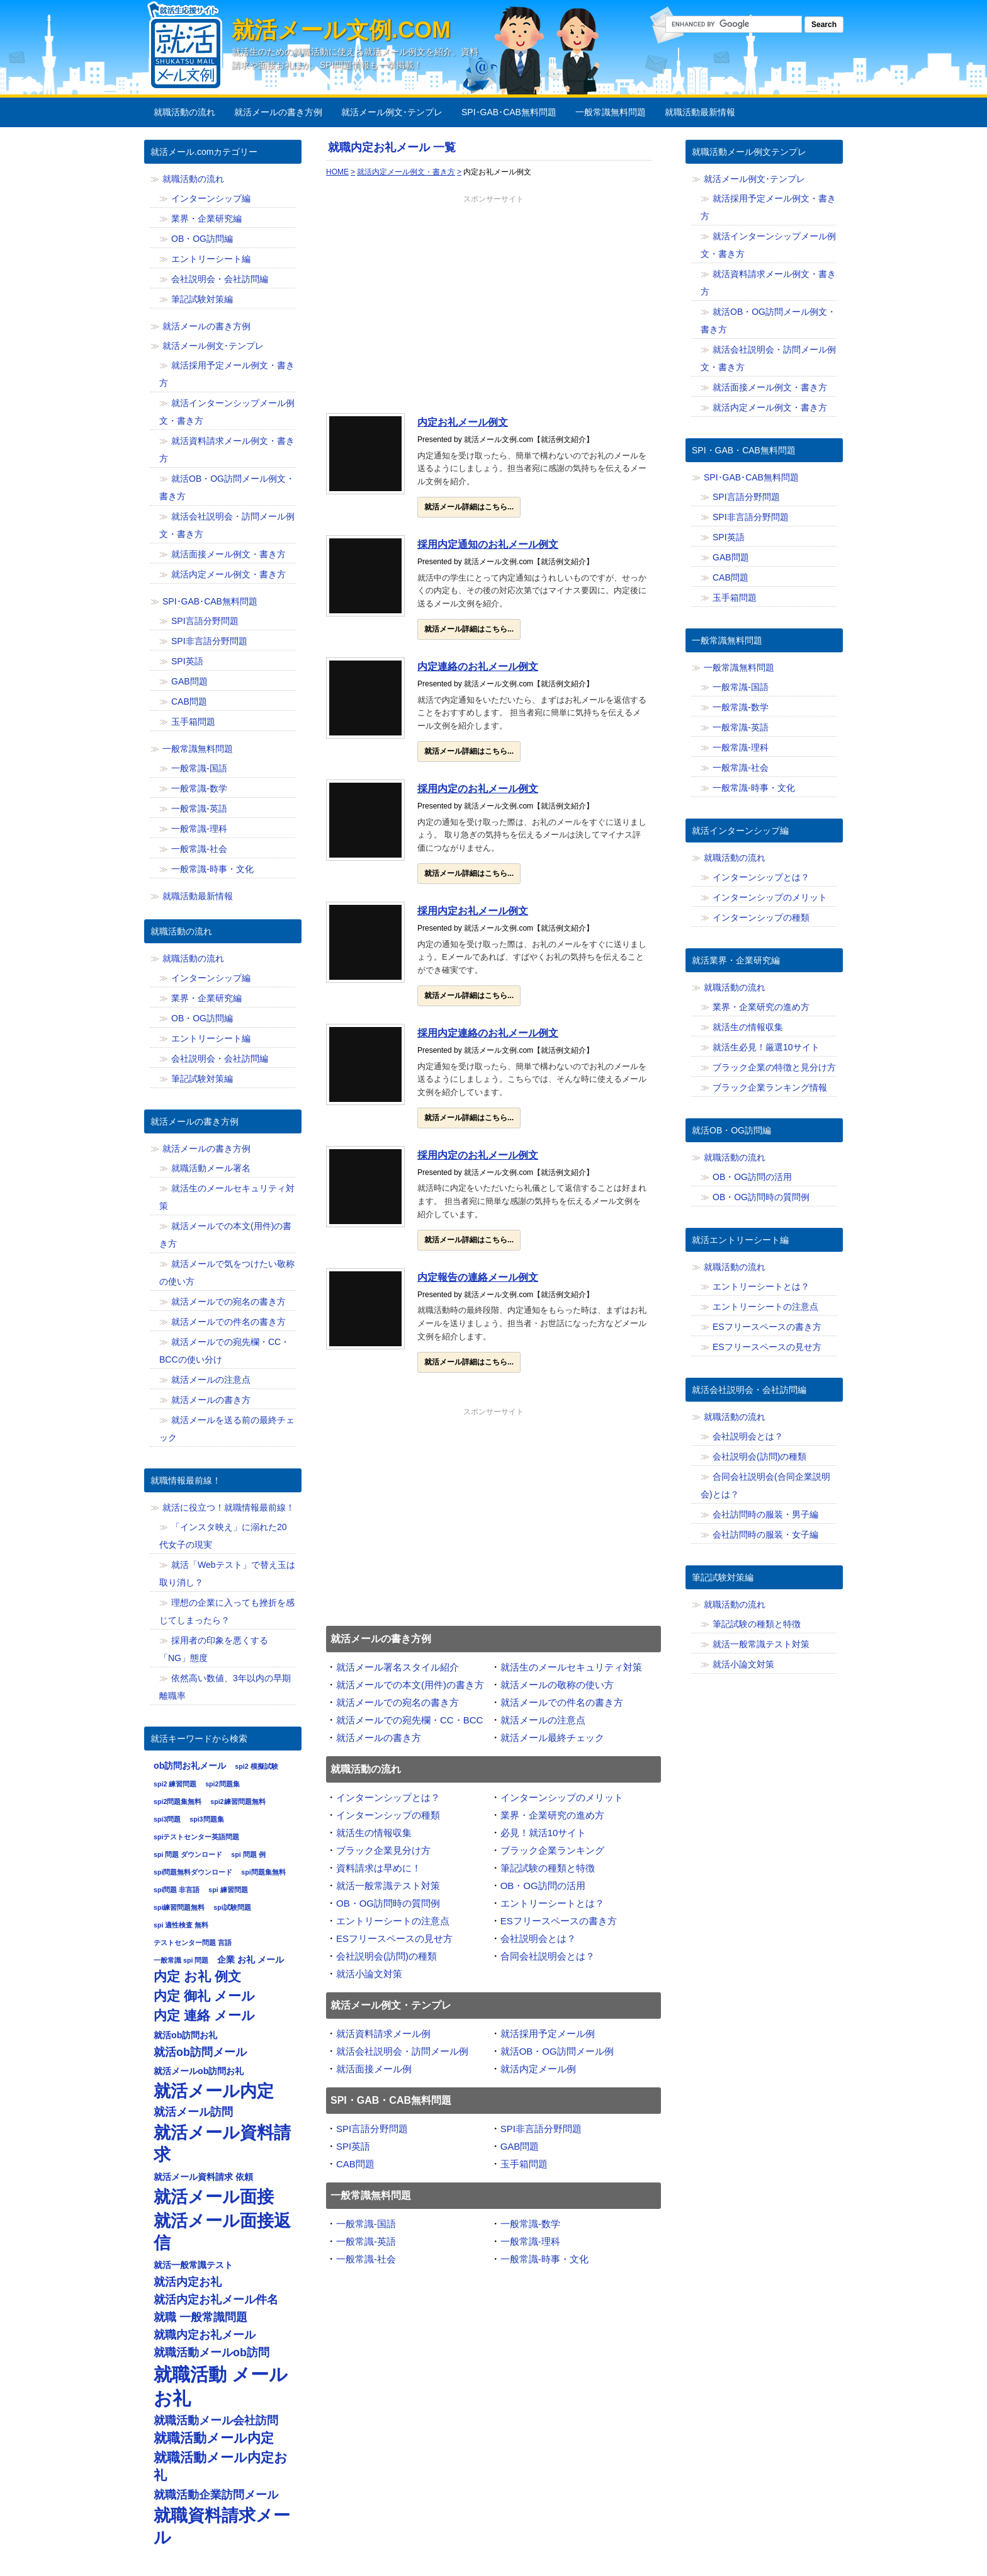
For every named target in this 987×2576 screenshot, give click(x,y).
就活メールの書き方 (378, 1737)
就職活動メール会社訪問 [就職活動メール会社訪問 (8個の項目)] (216, 2420)
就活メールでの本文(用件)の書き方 (410, 1684)
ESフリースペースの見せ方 (394, 1938)
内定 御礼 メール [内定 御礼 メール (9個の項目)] (204, 1996)
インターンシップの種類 (388, 1815)
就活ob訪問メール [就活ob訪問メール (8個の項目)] (200, 2052)
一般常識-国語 (366, 2223)
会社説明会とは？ (538, 1938)
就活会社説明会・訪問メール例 (402, 2051)
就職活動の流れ (184, 112)
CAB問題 (355, 2164)
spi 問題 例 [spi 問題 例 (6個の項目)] (248, 1854)
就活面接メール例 (374, 2068)
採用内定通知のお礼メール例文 (487, 544)
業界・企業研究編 (206, 218)
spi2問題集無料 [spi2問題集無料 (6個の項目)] (177, 1801)
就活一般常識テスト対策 (388, 1885)
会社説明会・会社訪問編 (219, 279)
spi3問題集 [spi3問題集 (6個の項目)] (206, 1819)
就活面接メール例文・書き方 (228, 554)
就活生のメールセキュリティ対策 (571, 1667)
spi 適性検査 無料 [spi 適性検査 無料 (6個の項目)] (181, 1925)
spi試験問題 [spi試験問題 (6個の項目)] (232, 1907)
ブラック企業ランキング (552, 1850)
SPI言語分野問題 (372, 2128)
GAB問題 (519, 2146)
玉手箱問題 (524, 2164)
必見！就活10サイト (543, 1832)
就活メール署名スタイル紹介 (397, 1667)
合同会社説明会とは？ (547, 1956)
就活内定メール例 (538, 2068)
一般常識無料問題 (610, 112)
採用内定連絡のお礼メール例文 (487, 1033)
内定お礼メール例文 (462, 422)
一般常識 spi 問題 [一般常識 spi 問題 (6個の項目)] (181, 1960)
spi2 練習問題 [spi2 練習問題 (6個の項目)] (175, 1784)
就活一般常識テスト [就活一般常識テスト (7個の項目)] (193, 2265)
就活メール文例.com (341, 30)
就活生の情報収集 (374, 1832)
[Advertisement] (493, 307)
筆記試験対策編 (202, 299)
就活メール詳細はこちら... (469, 506)
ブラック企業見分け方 (383, 1850)
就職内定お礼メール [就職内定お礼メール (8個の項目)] (205, 2335)
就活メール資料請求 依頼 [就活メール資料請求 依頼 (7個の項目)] (203, 2177)
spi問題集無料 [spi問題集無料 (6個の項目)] (263, 1872)
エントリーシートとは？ (552, 1903)
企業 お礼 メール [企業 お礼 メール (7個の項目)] (250, 1960)
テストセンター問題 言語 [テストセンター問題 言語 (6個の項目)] (193, 1942)
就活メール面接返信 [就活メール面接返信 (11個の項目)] (222, 2231)
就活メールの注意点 (542, 1720)
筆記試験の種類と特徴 (547, 1868)
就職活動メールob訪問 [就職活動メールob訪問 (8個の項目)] (211, 2352)
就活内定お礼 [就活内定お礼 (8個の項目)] (188, 2282)
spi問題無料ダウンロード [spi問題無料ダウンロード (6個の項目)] (193, 1872)
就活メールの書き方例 (278, 112)
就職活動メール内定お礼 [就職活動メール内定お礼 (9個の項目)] (221, 2466)
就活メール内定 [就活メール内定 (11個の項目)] (214, 2091)
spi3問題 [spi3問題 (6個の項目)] (167, 1819)
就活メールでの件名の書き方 (561, 1702)
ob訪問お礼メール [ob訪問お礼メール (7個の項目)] (190, 1766)
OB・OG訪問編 (202, 239)
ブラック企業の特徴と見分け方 (774, 1067)
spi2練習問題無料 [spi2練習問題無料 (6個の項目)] (237, 1801)
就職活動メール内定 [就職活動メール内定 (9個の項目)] (214, 2438)
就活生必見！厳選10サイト (766, 1047)
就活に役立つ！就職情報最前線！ (228, 1507)
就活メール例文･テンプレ (392, 112)
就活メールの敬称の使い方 (557, 1684)
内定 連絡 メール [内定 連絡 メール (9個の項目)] (204, 2015)
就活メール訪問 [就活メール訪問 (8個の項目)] (193, 2112)
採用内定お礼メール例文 (472, 910)
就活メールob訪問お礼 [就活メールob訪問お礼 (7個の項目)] (199, 2071)
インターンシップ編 (211, 198)
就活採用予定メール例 (547, 2033)
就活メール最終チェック (552, 1737)
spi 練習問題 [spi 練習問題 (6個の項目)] (227, 1889)
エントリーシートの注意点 (392, 1920)
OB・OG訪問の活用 (542, 1885)
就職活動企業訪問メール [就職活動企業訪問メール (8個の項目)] (216, 2494)
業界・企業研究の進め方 (552, 1815)
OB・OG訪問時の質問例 (388, 1903)
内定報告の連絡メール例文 (477, 1277)
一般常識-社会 (366, 2259)
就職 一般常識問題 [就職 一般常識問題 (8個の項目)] (200, 2317)
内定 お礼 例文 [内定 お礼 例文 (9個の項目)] (197, 1976)
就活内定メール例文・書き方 (228, 574)
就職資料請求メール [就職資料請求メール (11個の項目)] (222, 2526)
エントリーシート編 (211, 259)
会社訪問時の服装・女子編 (765, 1534)
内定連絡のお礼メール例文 (477, 666)
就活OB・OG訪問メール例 (557, 2051)
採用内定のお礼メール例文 (477, 788)
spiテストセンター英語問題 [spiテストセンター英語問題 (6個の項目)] (196, 1837)
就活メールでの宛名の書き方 (397, 1702)
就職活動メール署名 (211, 1168)
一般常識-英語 (366, 2241)
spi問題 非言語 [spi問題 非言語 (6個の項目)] (177, 1889)
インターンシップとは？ (388, 1797)
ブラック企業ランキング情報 (770, 1087)
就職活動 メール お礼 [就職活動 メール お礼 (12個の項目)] (221, 2386)
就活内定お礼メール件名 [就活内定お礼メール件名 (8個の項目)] (216, 2299)
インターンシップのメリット (561, 1797)
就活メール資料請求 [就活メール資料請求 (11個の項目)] (222, 2143)
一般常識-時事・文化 (544, 2259)
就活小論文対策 (369, 1973)
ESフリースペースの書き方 (558, 1920)
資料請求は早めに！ (378, 1868)
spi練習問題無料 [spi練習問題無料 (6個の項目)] (179, 1907)
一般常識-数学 (530, 2223)
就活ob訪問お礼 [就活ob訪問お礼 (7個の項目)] (185, 2035)
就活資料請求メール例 (383, 2033)
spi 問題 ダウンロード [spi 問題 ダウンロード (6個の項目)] (188, 1854)
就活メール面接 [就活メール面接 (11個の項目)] (214, 2196)
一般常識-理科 (530, 2241)
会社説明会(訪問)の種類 (386, 1956)
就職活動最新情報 (700, 112)
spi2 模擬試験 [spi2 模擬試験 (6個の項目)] (256, 1766)
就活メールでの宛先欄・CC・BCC (409, 1720)
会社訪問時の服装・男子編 (765, 1514)
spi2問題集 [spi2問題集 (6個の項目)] (222, 1784)
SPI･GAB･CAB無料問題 (508, 112)
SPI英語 (353, 2146)
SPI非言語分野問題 (541, 2128)
